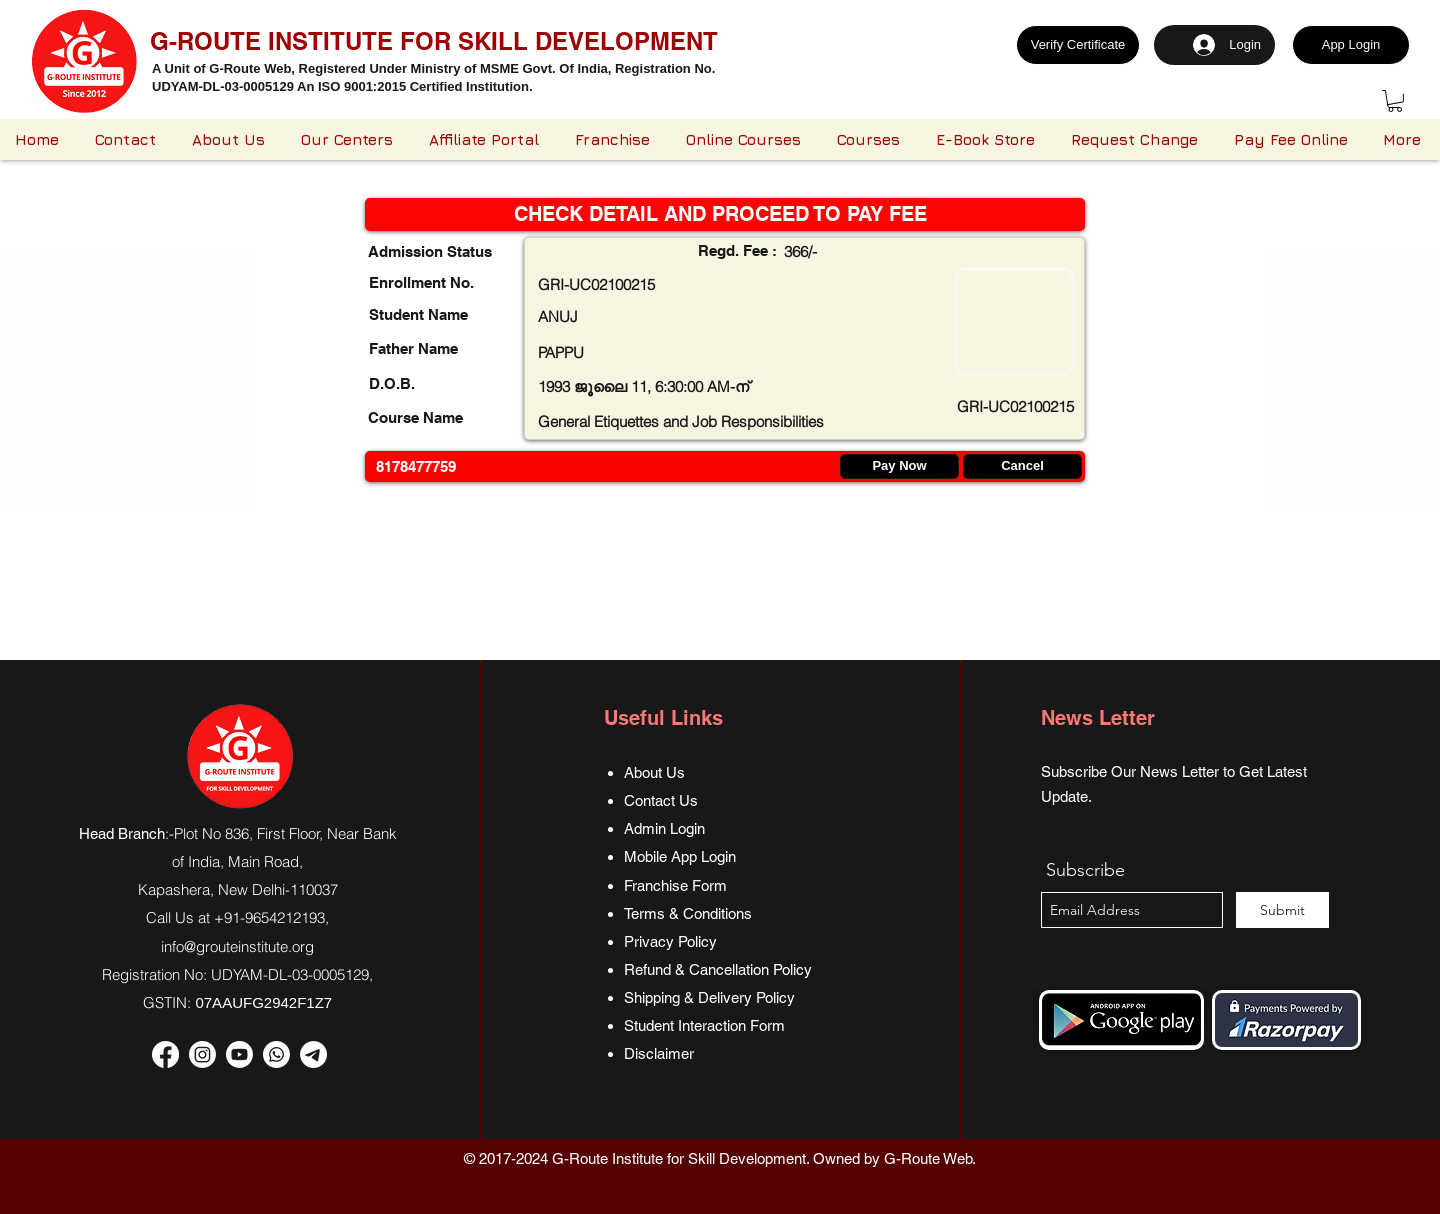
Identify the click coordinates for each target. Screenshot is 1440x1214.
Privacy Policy (670, 941)
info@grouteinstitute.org (237, 946)
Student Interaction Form (704, 1025)
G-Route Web (928, 1158)
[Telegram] (313, 1054)
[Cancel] (1022, 466)
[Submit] (1282, 910)
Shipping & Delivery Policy (709, 997)
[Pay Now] (899, 466)
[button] (1395, 101)
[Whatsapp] (276, 1054)
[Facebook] (165, 1054)
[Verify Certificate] (1078, 45)
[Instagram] (202, 1054)
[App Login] (1351, 45)
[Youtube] (239, 1054)
